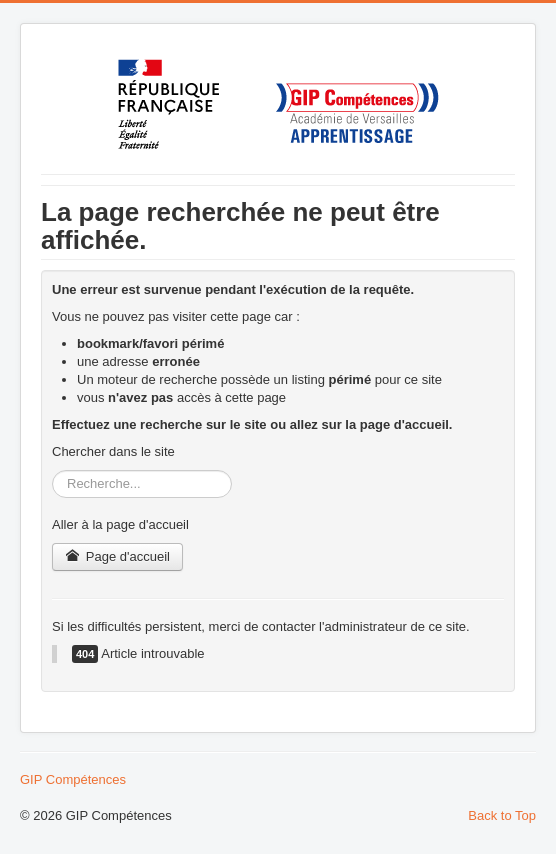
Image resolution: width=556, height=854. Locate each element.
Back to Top (502, 815)
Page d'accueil (117, 556)
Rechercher (52, 470)
